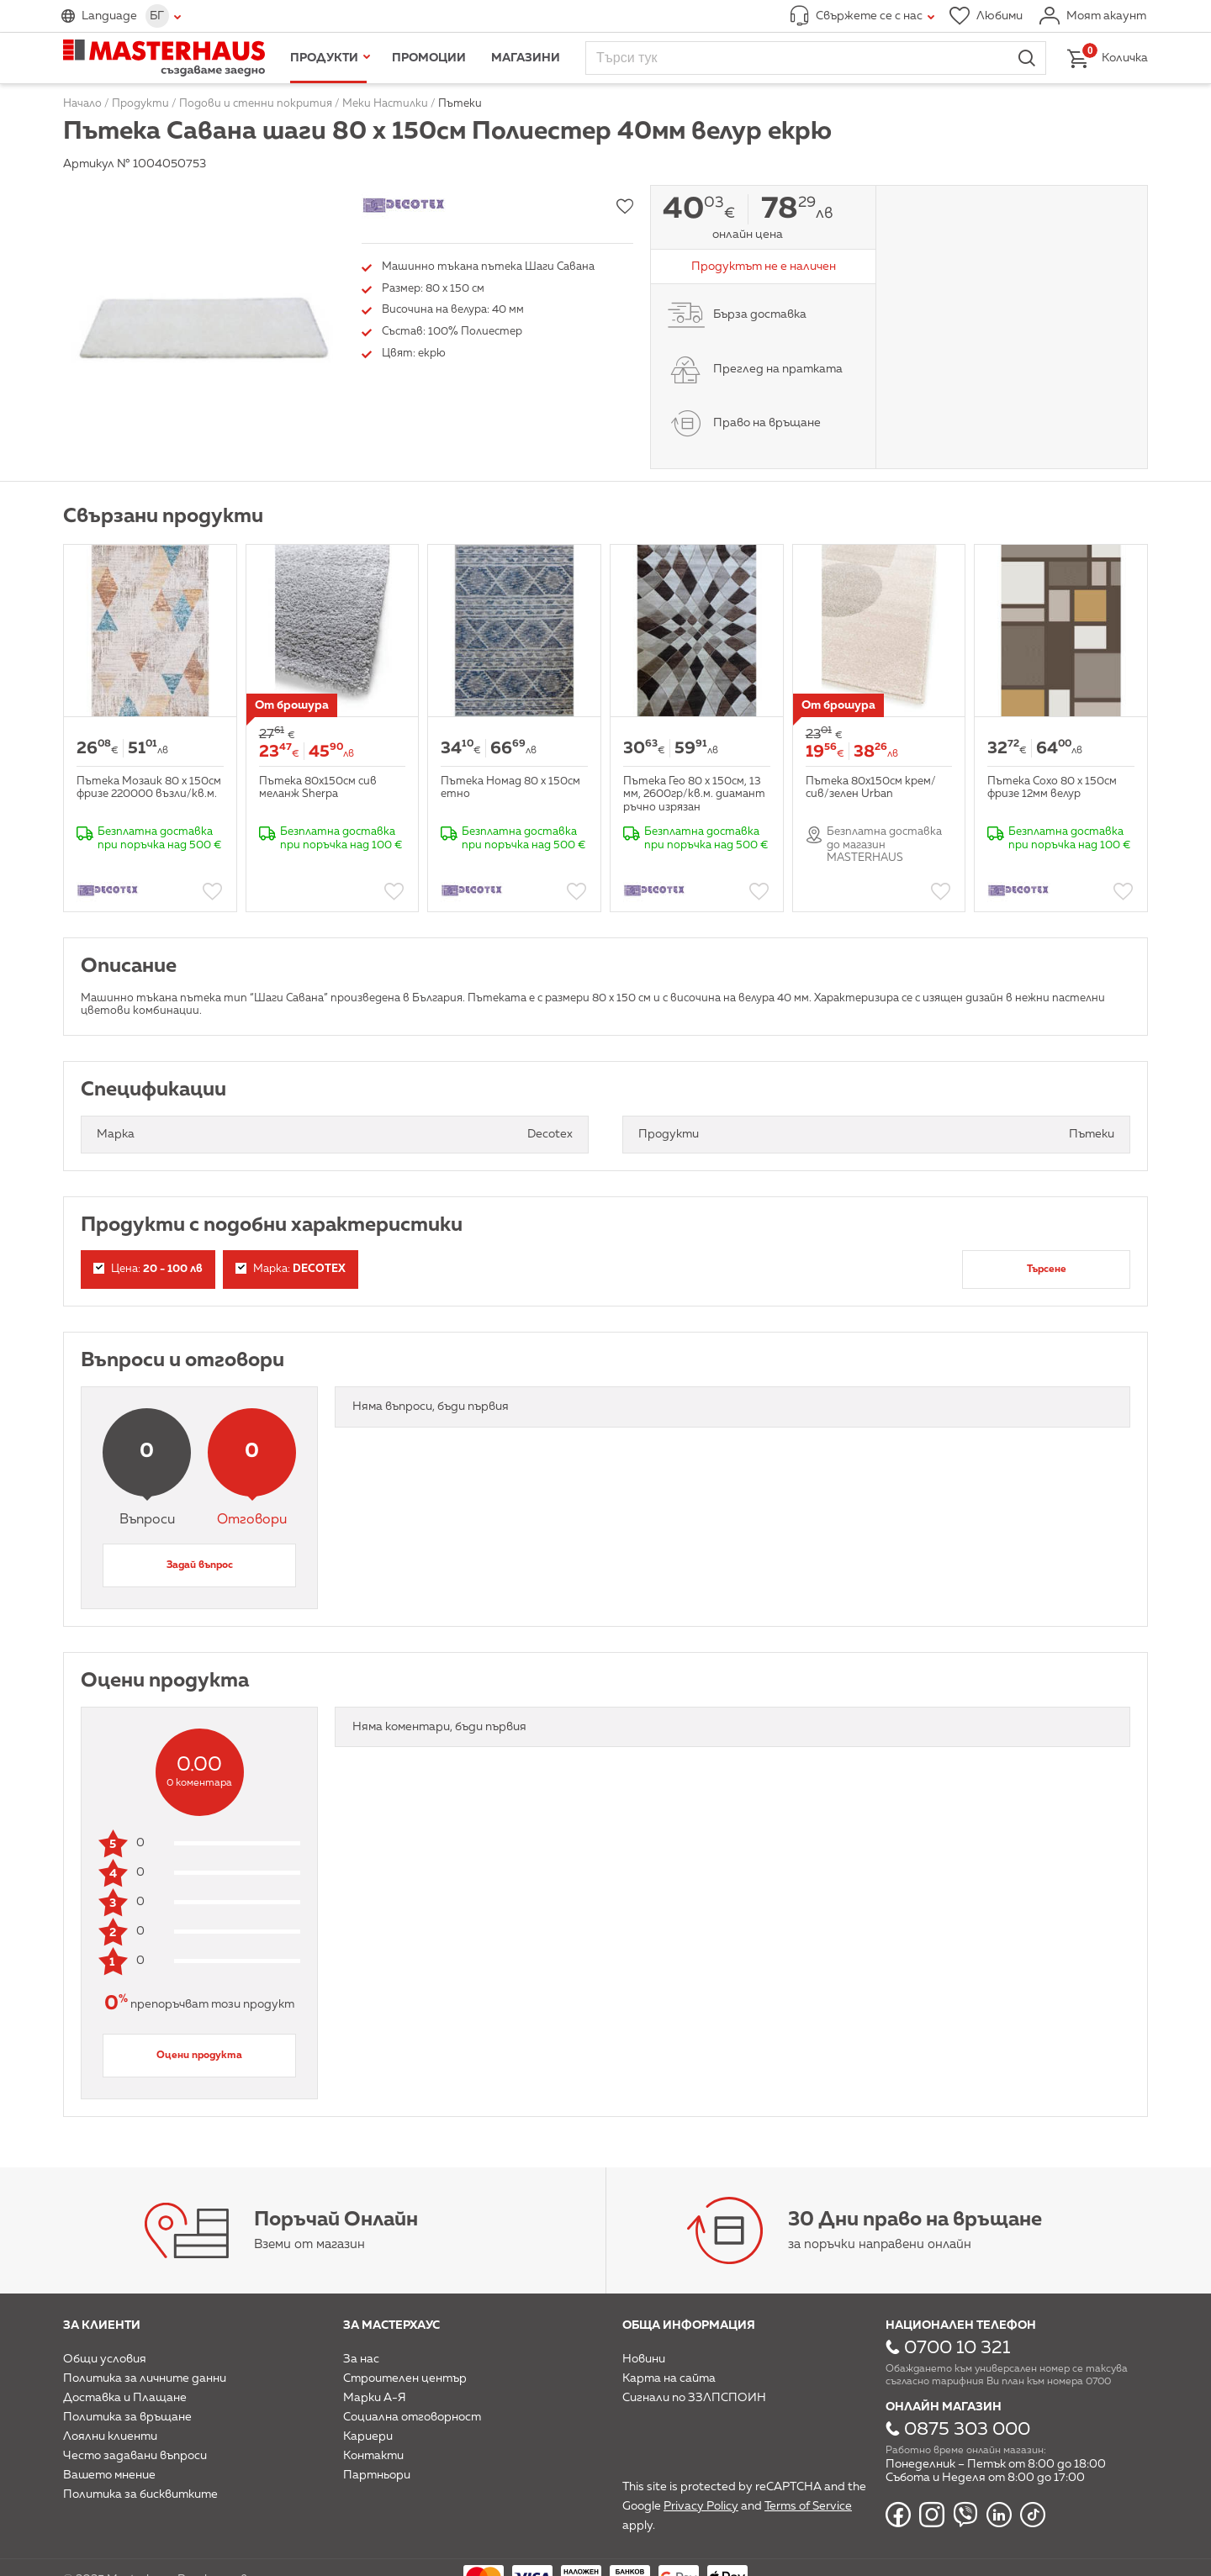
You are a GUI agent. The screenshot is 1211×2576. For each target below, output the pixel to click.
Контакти (373, 2456)
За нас (361, 2359)
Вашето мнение (109, 2475)
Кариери (368, 2436)
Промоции (429, 58)
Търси (1026, 58)
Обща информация (688, 2325)
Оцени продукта (199, 2056)
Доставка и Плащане (125, 2398)
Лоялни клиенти (110, 2436)
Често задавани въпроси (135, 2456)
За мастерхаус (391, 2325)
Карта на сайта (669, 2378)
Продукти (324, 58)
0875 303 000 (967, 2429)
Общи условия (104, 2359)
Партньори (376, 2475)
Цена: (148, 1269)
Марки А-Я (374, 2398)
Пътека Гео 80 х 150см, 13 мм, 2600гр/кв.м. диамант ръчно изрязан (694, 794)
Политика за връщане (127, 2417)
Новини (643, 2359)
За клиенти (101, 2325)
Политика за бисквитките (140, 2494)
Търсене (1046, 1269)
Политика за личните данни (144, 2378)
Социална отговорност (412, 2417)
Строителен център (405, 2378)
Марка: (290, 1269)
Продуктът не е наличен (763, 266)
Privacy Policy (701, 2506)
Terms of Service (808, 2506)
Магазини (525, 58)
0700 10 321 (957, 2348)
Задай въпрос (200, 1565)
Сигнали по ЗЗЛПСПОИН (694, 2398)
